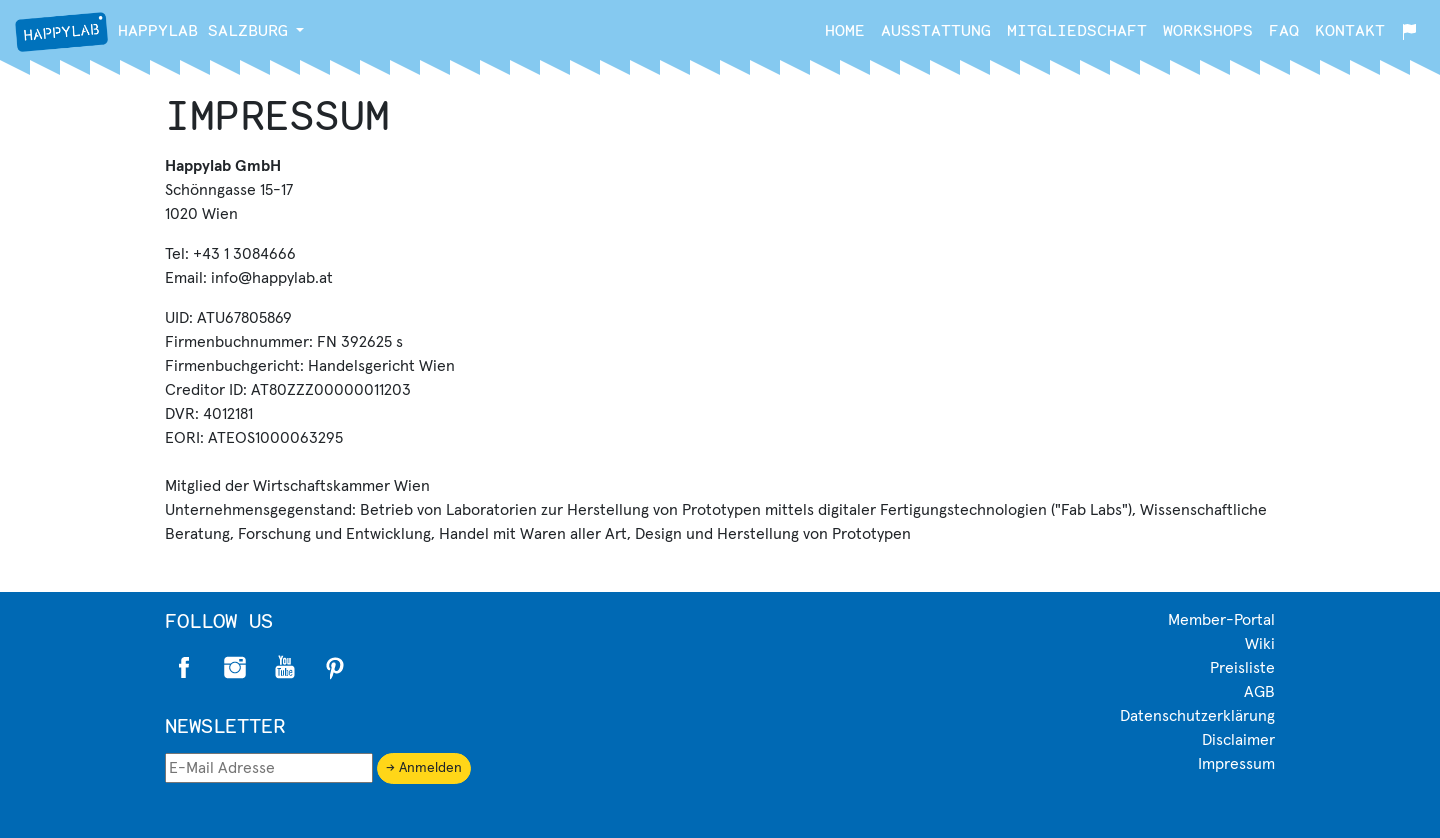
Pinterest (335, 668)
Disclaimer (1238, 740)
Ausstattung (936, 29)
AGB (1259, 692)
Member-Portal (1221, 620)
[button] (300, 30)
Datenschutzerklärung (1197, 716)
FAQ (1284, 29)
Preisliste (1242, 668)
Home (845, 29)
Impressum (1236, 764)
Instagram (235, 668)
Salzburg (151, 32)
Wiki (1260, 644)
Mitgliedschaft (1077, 29)
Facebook (185, 668)
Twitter (285, 668)
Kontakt (1350, 29)
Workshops (1208, 29)
